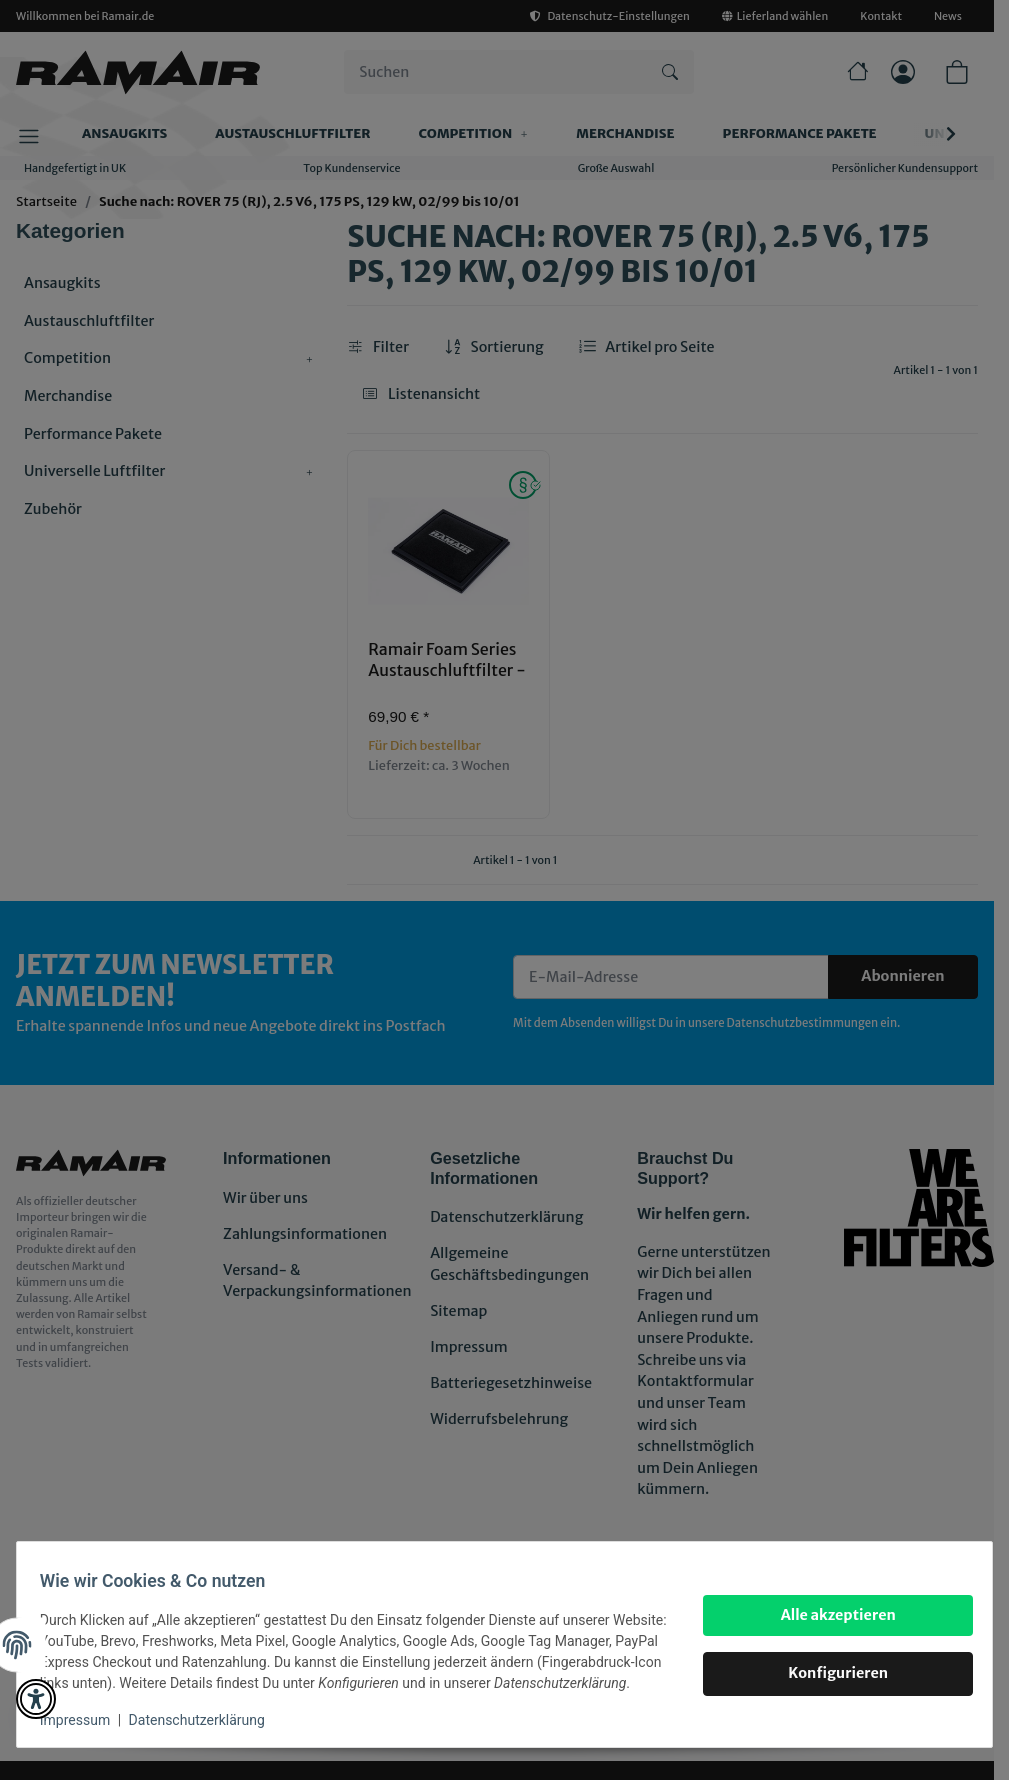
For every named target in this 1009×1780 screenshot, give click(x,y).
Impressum (84, 1720)
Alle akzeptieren (828, 1604)
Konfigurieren (829, 1663)
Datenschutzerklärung (206, 1720)
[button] (36, 1699)
